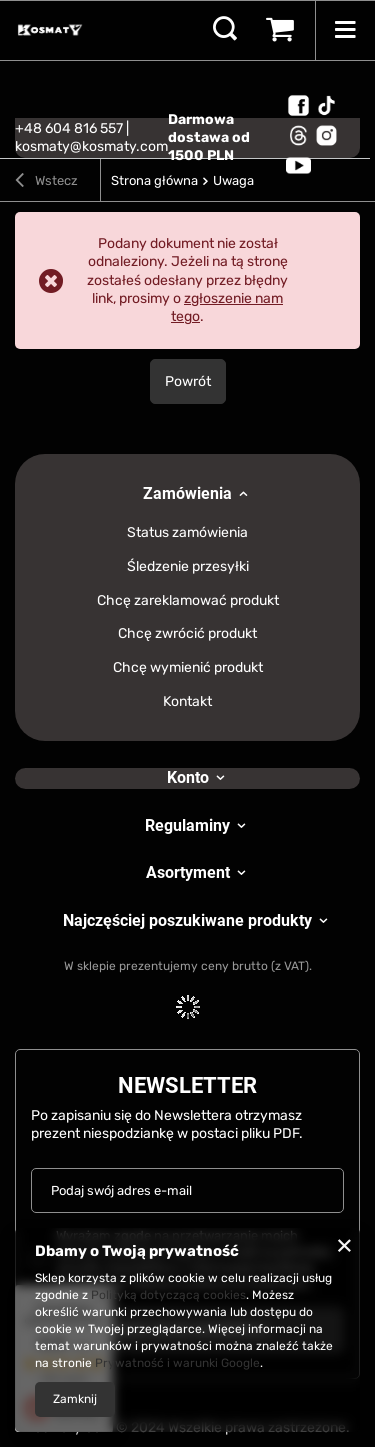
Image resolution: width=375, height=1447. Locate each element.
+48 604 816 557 (69, 128)
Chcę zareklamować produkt (188, 601)
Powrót (188, 381)
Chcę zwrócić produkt (187, 634)
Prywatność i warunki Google (177, 1363)
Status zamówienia (187, 533)
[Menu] (345, 30)
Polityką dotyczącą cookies (168, 1295)
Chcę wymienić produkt (188, 668)
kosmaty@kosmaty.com (91, 146)
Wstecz (46, 183)
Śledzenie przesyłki (188, 567)
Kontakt (187, 702)
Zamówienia (187, 493)
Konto (188, 777)
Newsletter (187, 1085)
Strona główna (154, 180)
